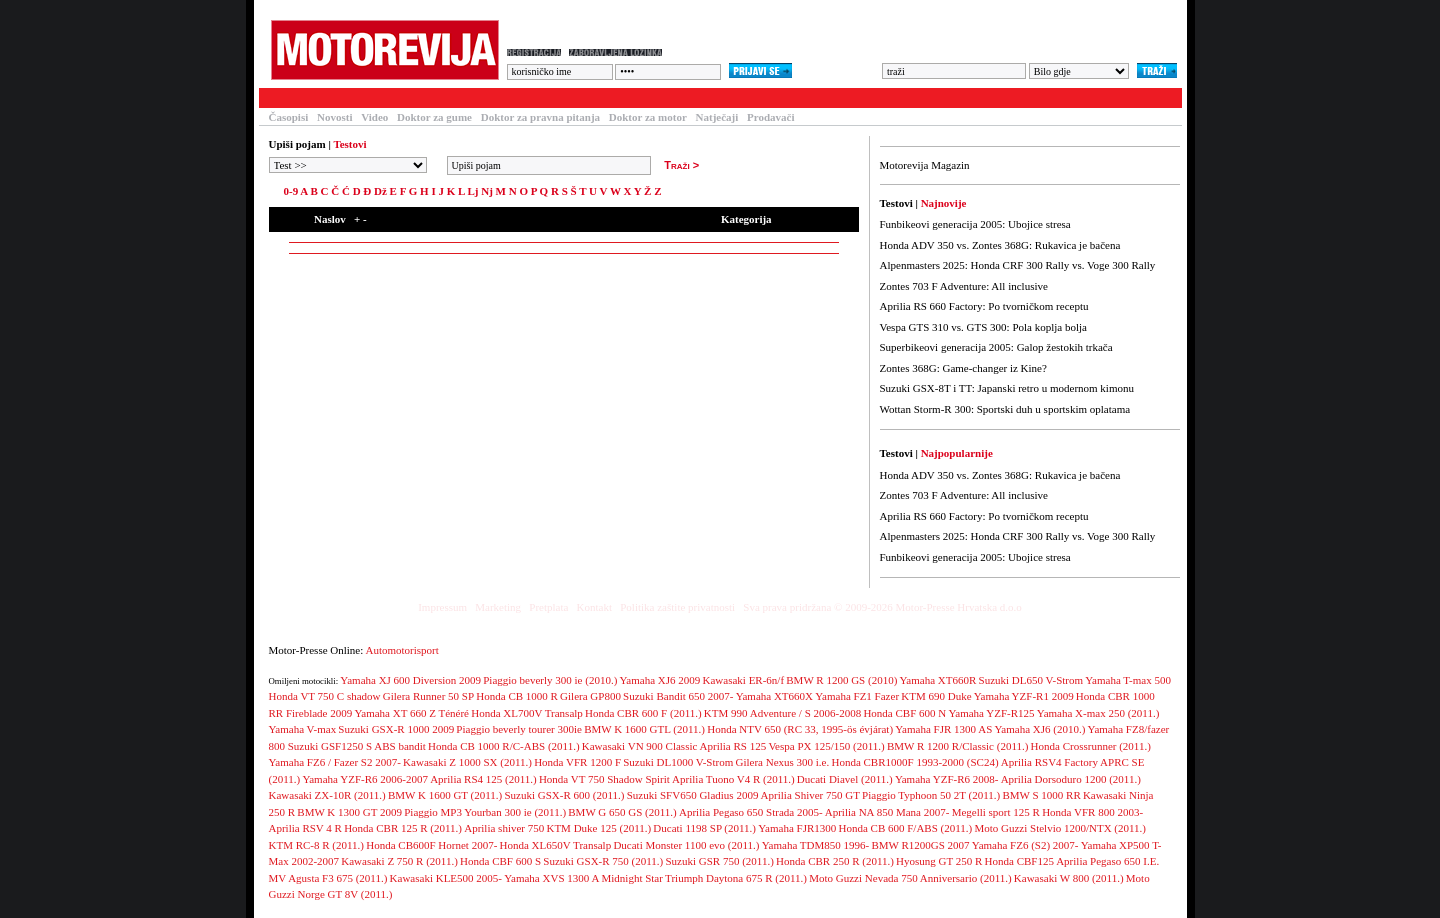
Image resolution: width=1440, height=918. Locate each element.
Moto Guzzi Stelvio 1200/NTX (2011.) (1060, 828)
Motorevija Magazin (925, 165)
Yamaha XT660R (938, 680)
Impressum (442, 607)
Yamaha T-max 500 (1128, 680)
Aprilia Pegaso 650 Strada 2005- (751, 812)
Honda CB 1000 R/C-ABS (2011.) (503, 746)
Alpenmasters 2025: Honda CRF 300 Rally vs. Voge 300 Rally (1018, 265)
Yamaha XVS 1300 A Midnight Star (583, 878)
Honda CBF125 (1019, 861)
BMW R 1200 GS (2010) (841, 680)
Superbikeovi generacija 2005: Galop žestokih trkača (996, 347)
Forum (522, 98)
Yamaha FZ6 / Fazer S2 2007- (335, 762)
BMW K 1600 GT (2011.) (445, 795)
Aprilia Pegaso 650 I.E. (1107, 861)
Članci (346, 98)
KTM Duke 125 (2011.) (598, 828)
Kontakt (594, 607)
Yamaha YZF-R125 (991, 713)
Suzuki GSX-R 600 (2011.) (565, 795)
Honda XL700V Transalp (527, 713)
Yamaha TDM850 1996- (815, 845)
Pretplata (548, 607)
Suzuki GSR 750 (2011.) (719, 861)
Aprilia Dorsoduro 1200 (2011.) (1071, 779)
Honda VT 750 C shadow (325, 696)
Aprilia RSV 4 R (305, 828)
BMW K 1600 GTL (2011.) (644, 729)
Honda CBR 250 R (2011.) (835, 861)
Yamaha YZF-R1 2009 (1024, 696)
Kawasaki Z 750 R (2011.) (399, 861)
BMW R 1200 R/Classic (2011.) (957, 746)
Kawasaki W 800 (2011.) (1069, 878)
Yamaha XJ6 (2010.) (1039, 729)
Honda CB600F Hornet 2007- (431, 845)
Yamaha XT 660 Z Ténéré (411, 713)
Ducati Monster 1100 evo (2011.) (686, 845)
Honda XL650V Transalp (556, 845)
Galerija (589, 98)
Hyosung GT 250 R (939, 861)
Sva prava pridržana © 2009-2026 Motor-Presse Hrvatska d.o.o (882, 607)
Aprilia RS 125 (733, 746)
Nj (487, 191)
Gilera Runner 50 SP (428, 696)
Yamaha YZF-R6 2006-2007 (365, 779)
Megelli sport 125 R (996, 812)
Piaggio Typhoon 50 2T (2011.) (931, 795)
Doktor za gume (434, 117)
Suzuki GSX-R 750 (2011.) (603, 861)
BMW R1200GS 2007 (920, 845)
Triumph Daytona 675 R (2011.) (736, 878)
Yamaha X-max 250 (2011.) (1098, 713)
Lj (472, 191)
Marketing (498, 607)
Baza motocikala (434, 98)
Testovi (283, 98)
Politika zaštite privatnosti (677, 607)
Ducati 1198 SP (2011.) (704, 828)
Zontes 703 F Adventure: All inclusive (964, 286)
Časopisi (289, 117)
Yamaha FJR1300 (797, 828)
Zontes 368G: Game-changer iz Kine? (963, 368)
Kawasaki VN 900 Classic (640, 746)
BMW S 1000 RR (1041, 795)
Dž (380, 191)
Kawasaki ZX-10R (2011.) (327, 795)
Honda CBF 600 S (500, 861)
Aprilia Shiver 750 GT (810, 795)
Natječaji (717, 117)
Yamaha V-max (303, 729)
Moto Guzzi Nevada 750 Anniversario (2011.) (910, 878)
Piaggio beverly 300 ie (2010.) (550, 680)
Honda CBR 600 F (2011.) (643, 713)
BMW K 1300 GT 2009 (349, 812)
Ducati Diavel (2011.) (845, 779)
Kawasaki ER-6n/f (744, 680)
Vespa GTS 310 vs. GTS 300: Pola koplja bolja (983, 327)
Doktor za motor (648, 117)
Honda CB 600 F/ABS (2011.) (905, 828)
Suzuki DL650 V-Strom (1031, 680)
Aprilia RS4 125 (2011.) (483, 779)
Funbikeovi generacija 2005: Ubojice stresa (975, 224)
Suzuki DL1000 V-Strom (678, 762)
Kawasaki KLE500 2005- (446, 878)
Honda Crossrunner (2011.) (1091, 746)
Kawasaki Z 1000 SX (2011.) (467, 762)
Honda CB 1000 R (517, 696)
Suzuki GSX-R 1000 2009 (396, 729)
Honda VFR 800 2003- (1092, 812)
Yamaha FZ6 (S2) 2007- (1025, 845)
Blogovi (659, 98)
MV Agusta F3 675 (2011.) (328, 878)
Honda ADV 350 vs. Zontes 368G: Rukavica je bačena (1000, 245)
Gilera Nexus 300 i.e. (782, 762)
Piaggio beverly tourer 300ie (519, 729)
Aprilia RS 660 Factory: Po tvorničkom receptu (984, 306)
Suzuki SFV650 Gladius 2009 (693, 795)
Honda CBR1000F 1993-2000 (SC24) (914, 762)
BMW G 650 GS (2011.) (622, 812)
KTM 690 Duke (936, 696)
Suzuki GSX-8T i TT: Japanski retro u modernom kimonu (1007, 388)
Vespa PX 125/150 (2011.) (826, 746)
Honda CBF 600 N (904, 713)
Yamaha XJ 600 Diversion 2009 (410, 680)
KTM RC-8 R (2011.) (317, 845)
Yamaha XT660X (774, 696)
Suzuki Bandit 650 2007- (678, 696)
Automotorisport (402, 650)
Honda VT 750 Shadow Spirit (604, 779)
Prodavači (770, 117)
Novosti (334, 117)
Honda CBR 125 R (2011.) (403, 828)
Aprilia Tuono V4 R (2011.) (733, 779)
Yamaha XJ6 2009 (660, 680)
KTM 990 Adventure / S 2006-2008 (782, 713)
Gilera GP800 (590, 696)
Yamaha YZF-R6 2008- (947, 779)
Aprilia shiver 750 (504, 828)
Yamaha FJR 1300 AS (943, 729)
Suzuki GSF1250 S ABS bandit (357, 746)
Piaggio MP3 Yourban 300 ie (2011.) (485, 812)
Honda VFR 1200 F (577, 762)
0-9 (291, 191)
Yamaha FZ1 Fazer (857, 696)
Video (374, 117)
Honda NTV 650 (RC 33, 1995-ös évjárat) (800, 729)
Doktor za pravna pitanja (540, 117)
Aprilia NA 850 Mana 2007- (887, 812)
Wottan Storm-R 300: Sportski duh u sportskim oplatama (1005, 409)
